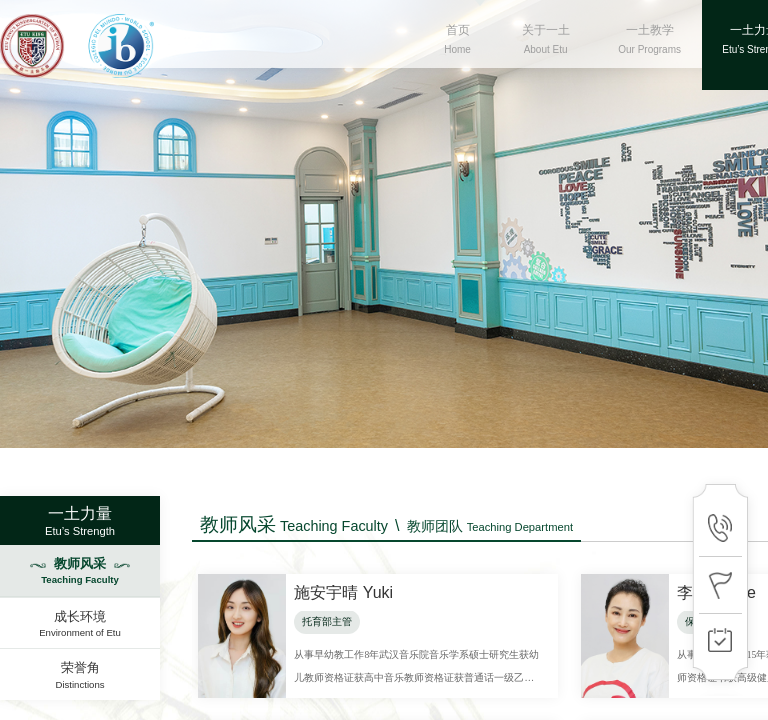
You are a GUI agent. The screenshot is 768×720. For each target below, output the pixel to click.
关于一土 (546, 50)
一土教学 (650, 50)
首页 (458, 50)
